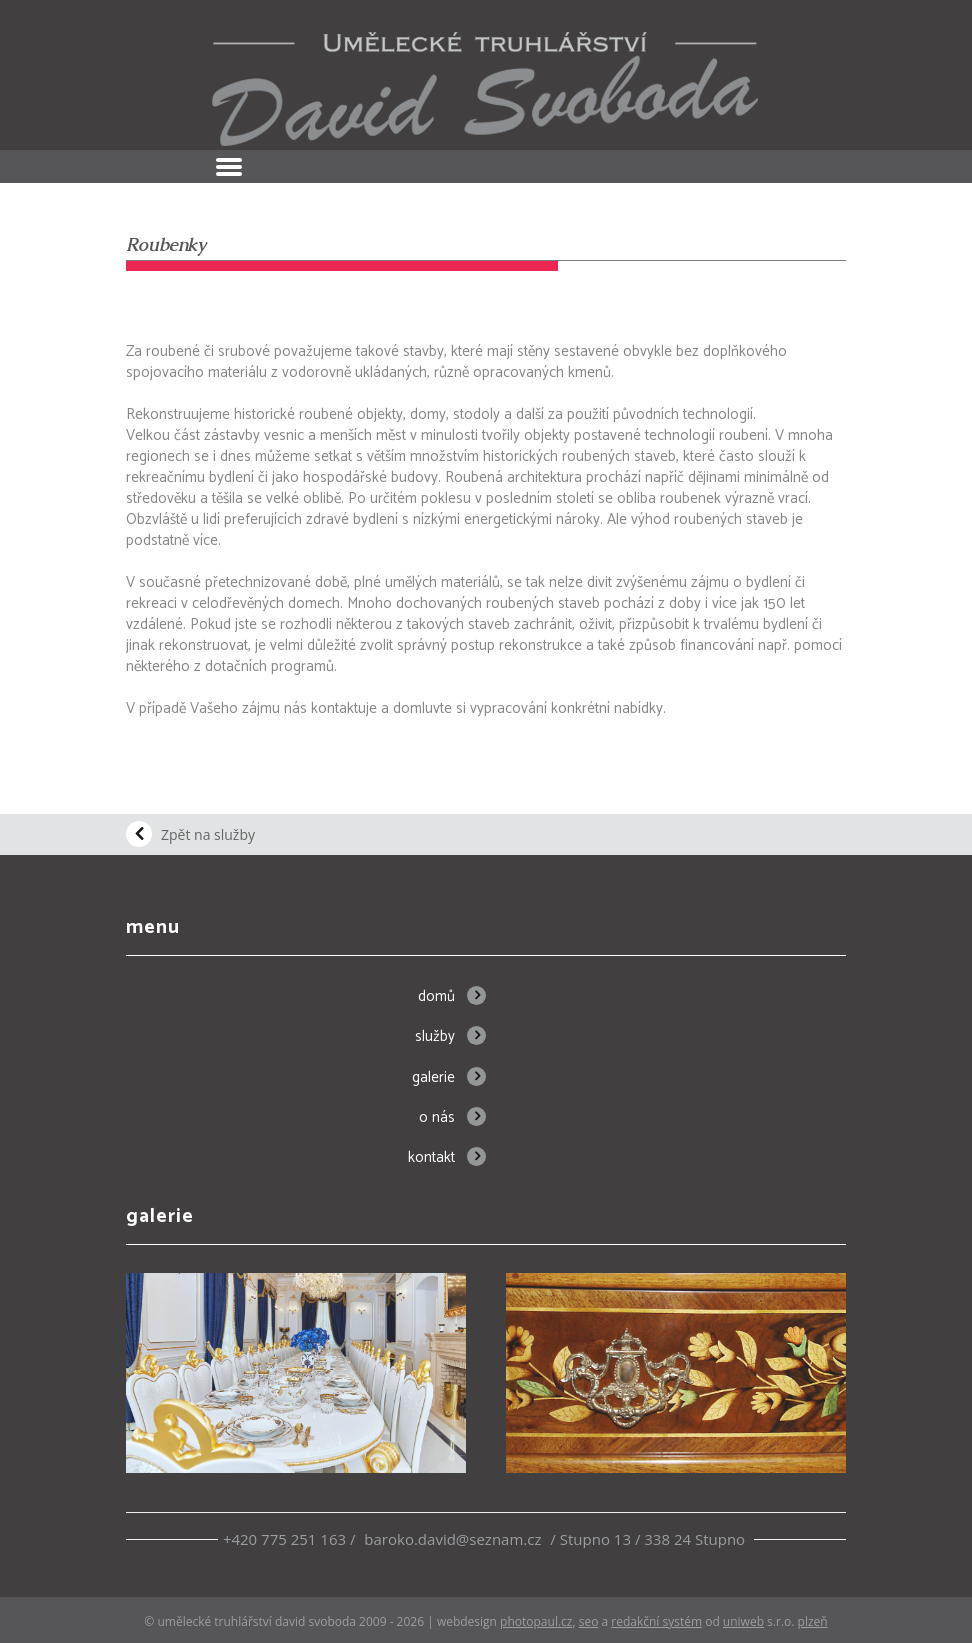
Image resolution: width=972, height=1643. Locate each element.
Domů (436, 996)
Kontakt (431, 1157)
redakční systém (656, 1621)
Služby (435, 1036)
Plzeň (813, 1621)
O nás (437, 1117)
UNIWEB (743, 1621)
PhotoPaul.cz (536, 1621)
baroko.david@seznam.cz (452, 1539)
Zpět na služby (208, 834)
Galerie (433, 1077)
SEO (589, 1621)
